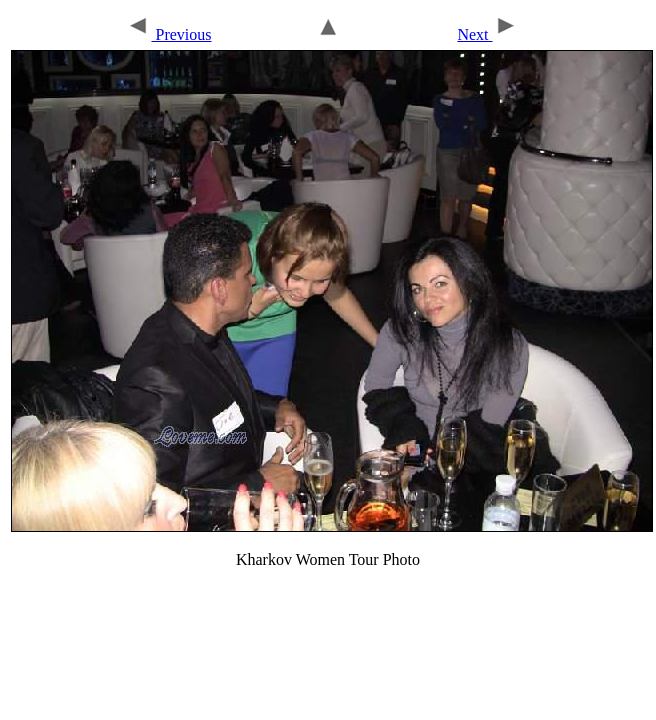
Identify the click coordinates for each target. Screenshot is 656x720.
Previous (168, 34)
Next (487, 34)
